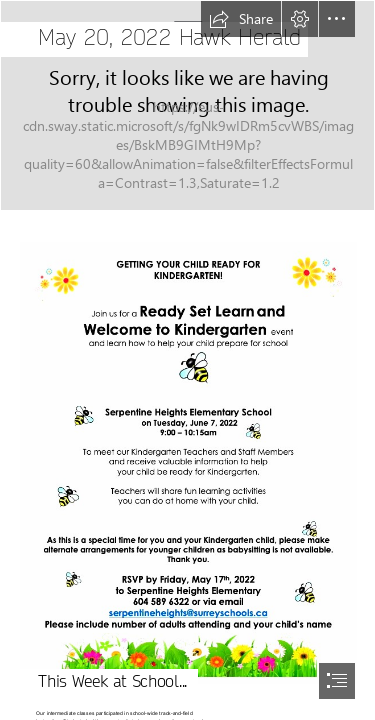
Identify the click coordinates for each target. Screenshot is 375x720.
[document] (187, 360)
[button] (241, 19)
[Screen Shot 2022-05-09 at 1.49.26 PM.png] (187, 457)
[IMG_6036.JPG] (187, 105)
